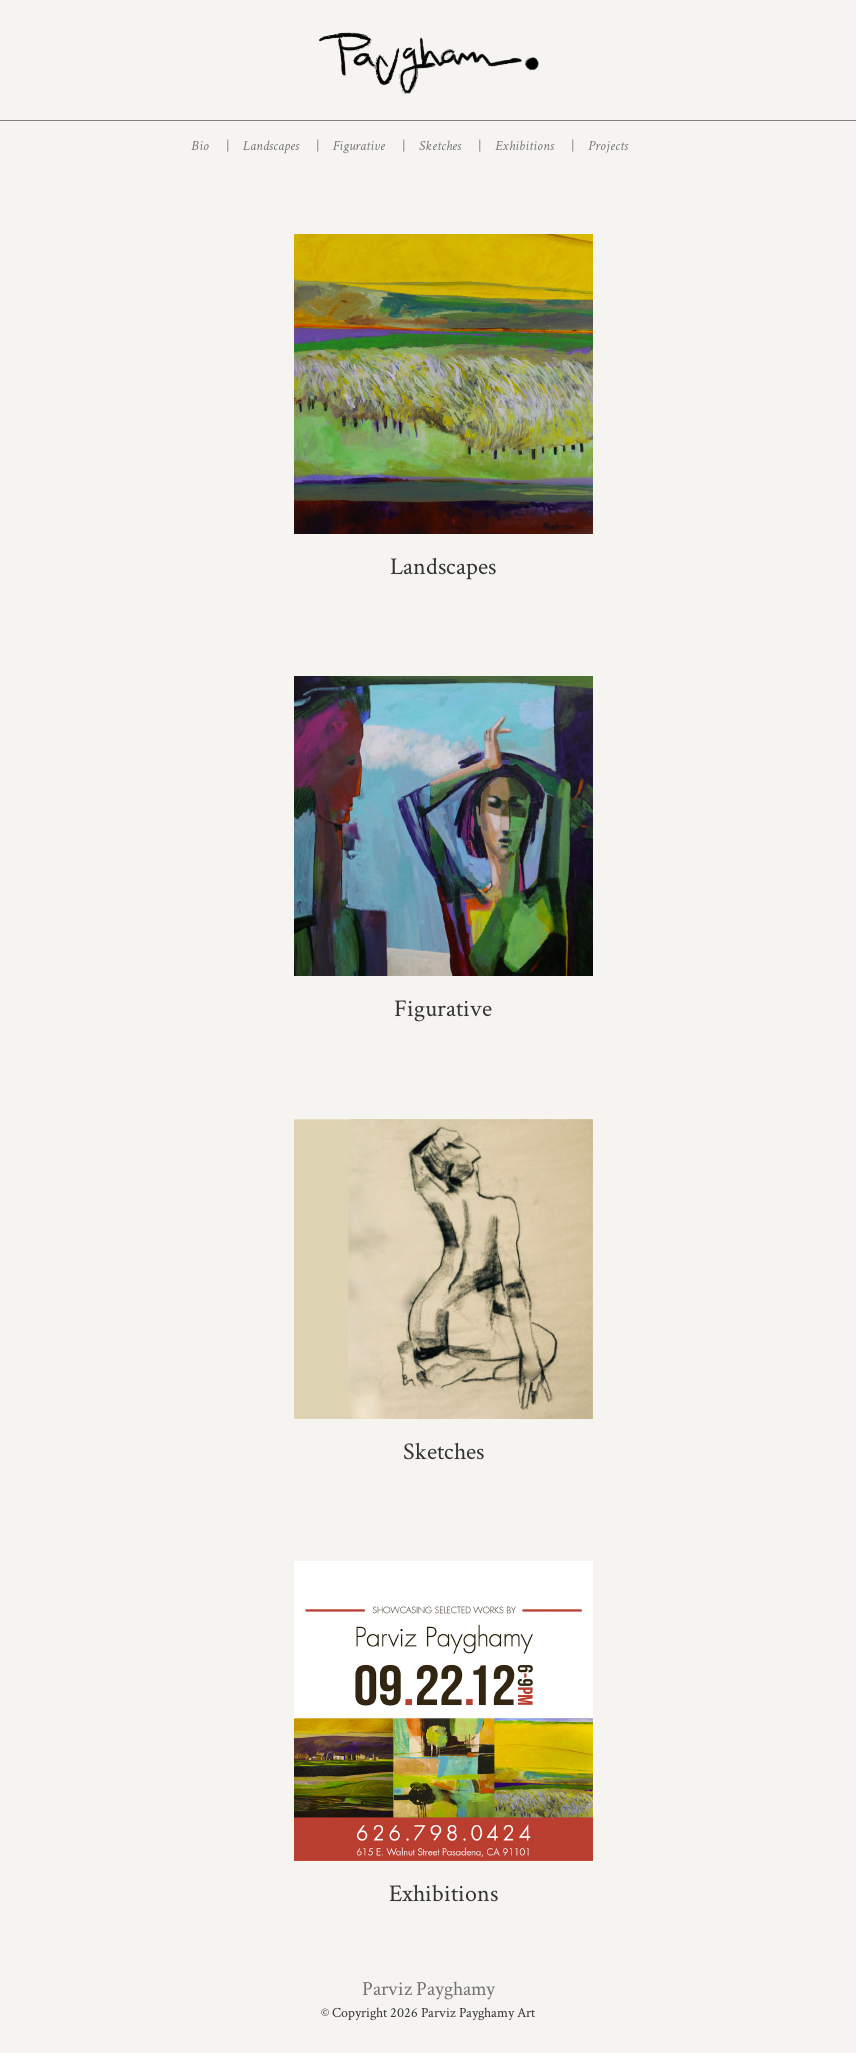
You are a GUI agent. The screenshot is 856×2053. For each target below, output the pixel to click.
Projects (608, 146)
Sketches (449, 146)
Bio (209, 146)
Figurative (368, 146)
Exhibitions (534, 146)
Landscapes (280, 146)
